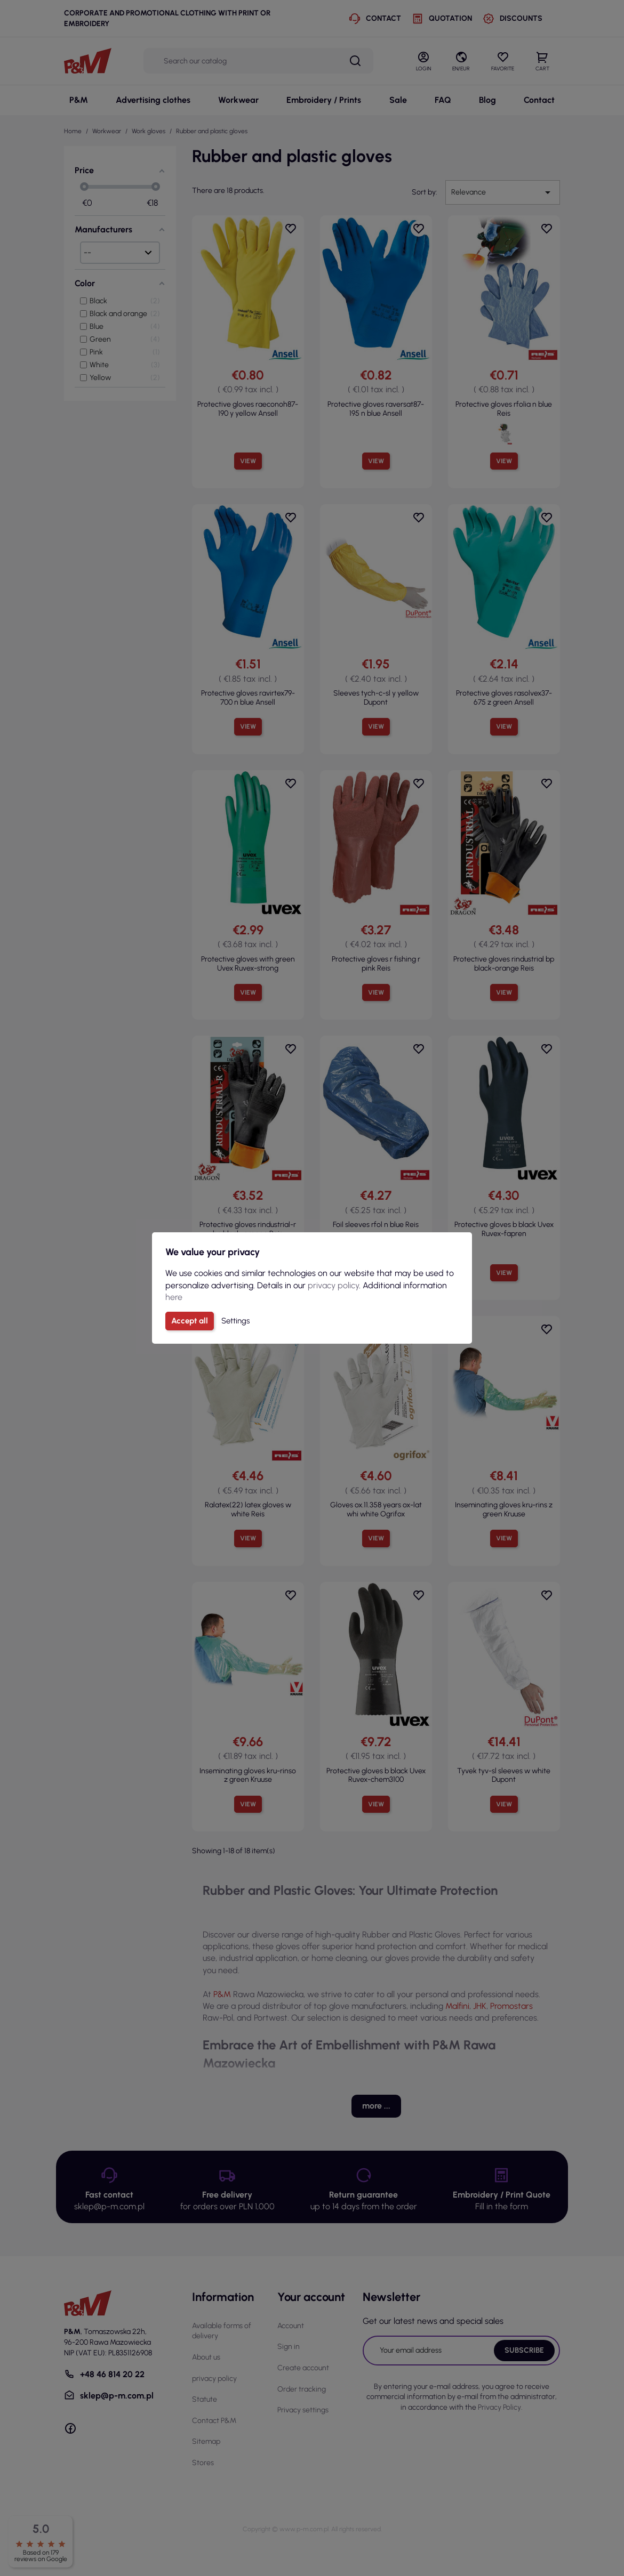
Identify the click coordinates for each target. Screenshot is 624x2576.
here (173, 1297)
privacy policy (333, 1285)
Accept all (189, 1321)
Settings (235, 1321)
